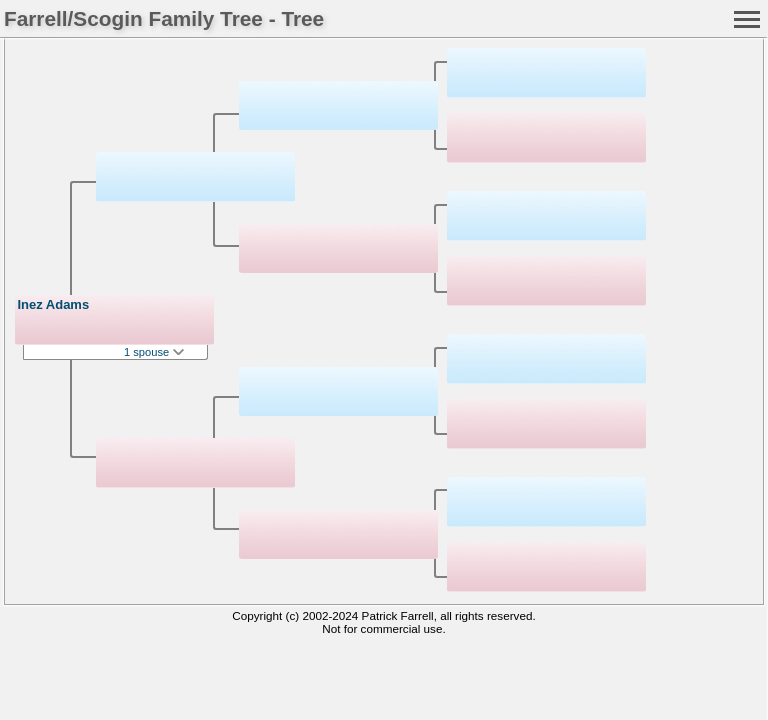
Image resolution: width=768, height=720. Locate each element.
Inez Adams (53, 304)
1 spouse (154, 352)
